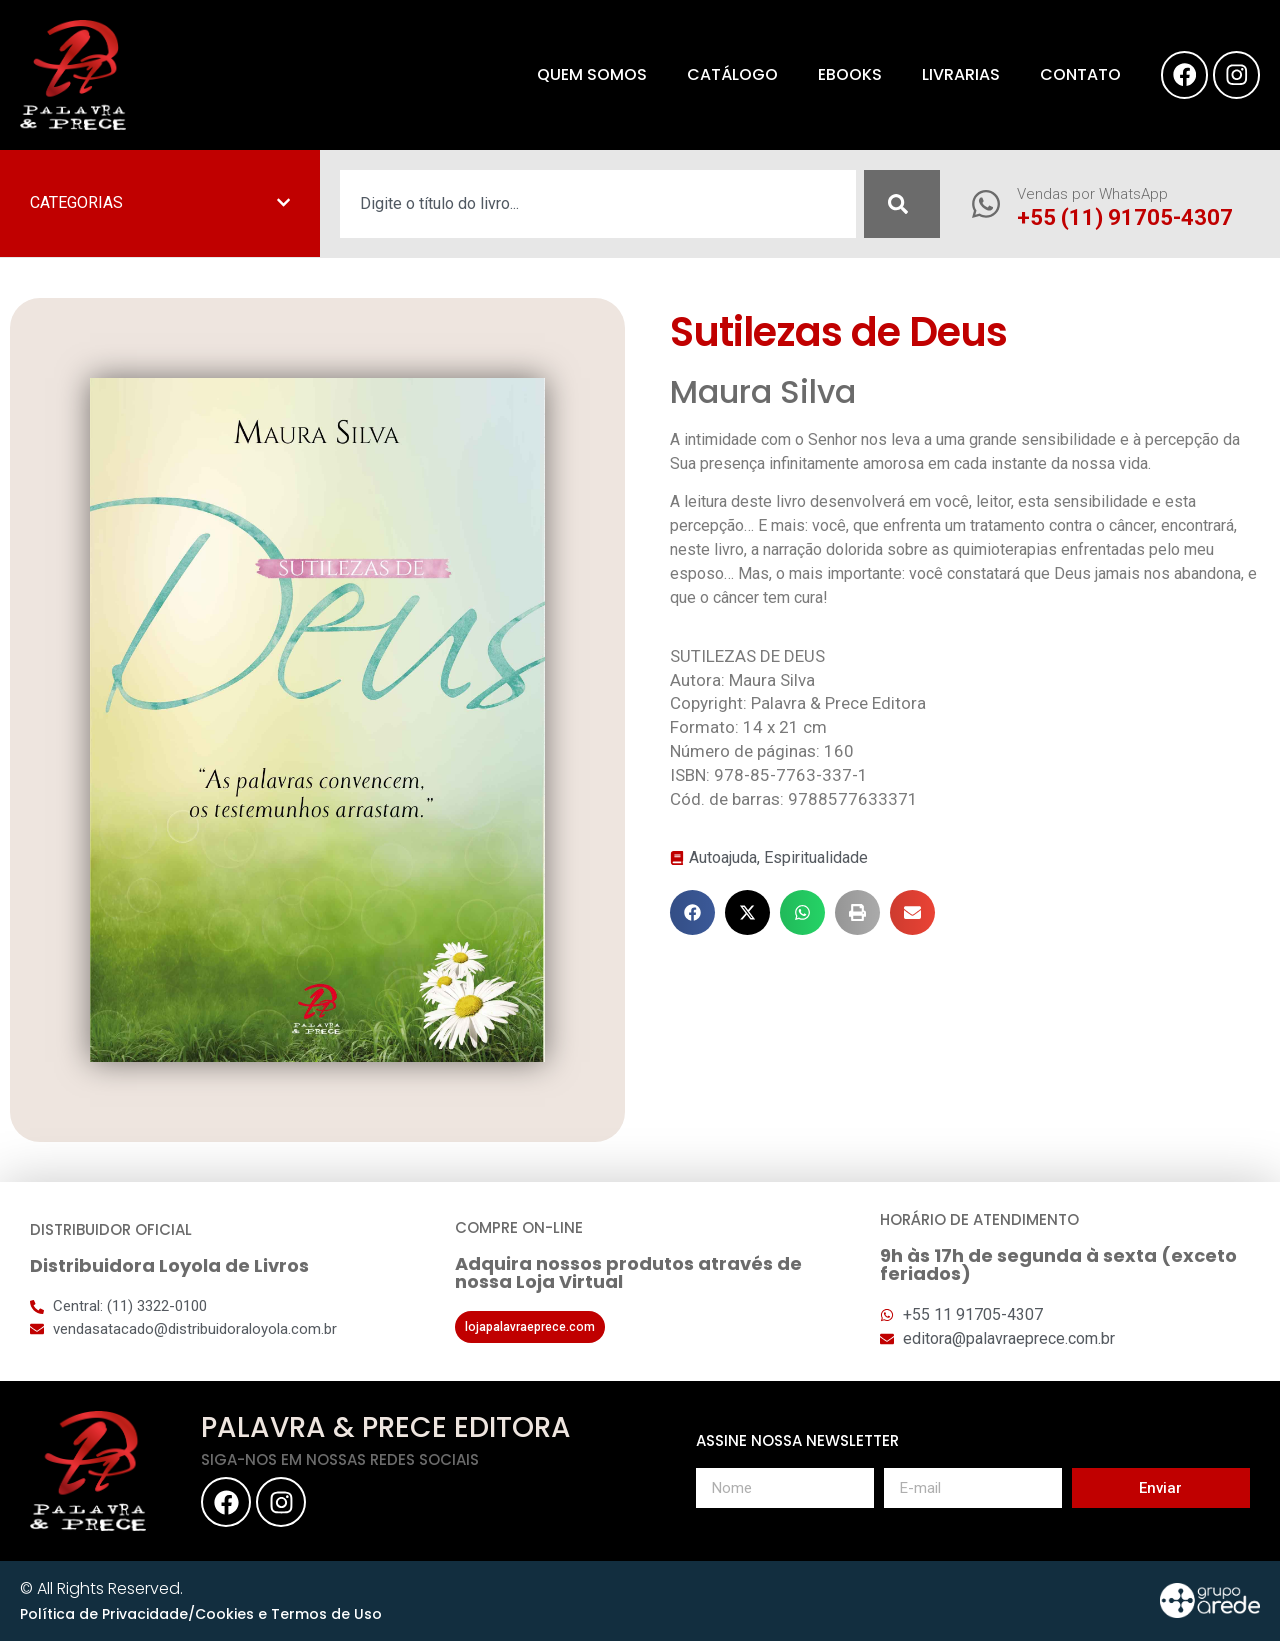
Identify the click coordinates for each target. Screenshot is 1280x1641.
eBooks (844, 74)
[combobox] (598, 204)
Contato (1074, 74)
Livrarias (955, 74)
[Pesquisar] (902, 204)
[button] (692, 912)
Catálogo (726, 74)
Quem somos (586, 74)
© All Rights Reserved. (101, 1588)
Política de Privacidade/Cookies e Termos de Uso (201, 1614)
